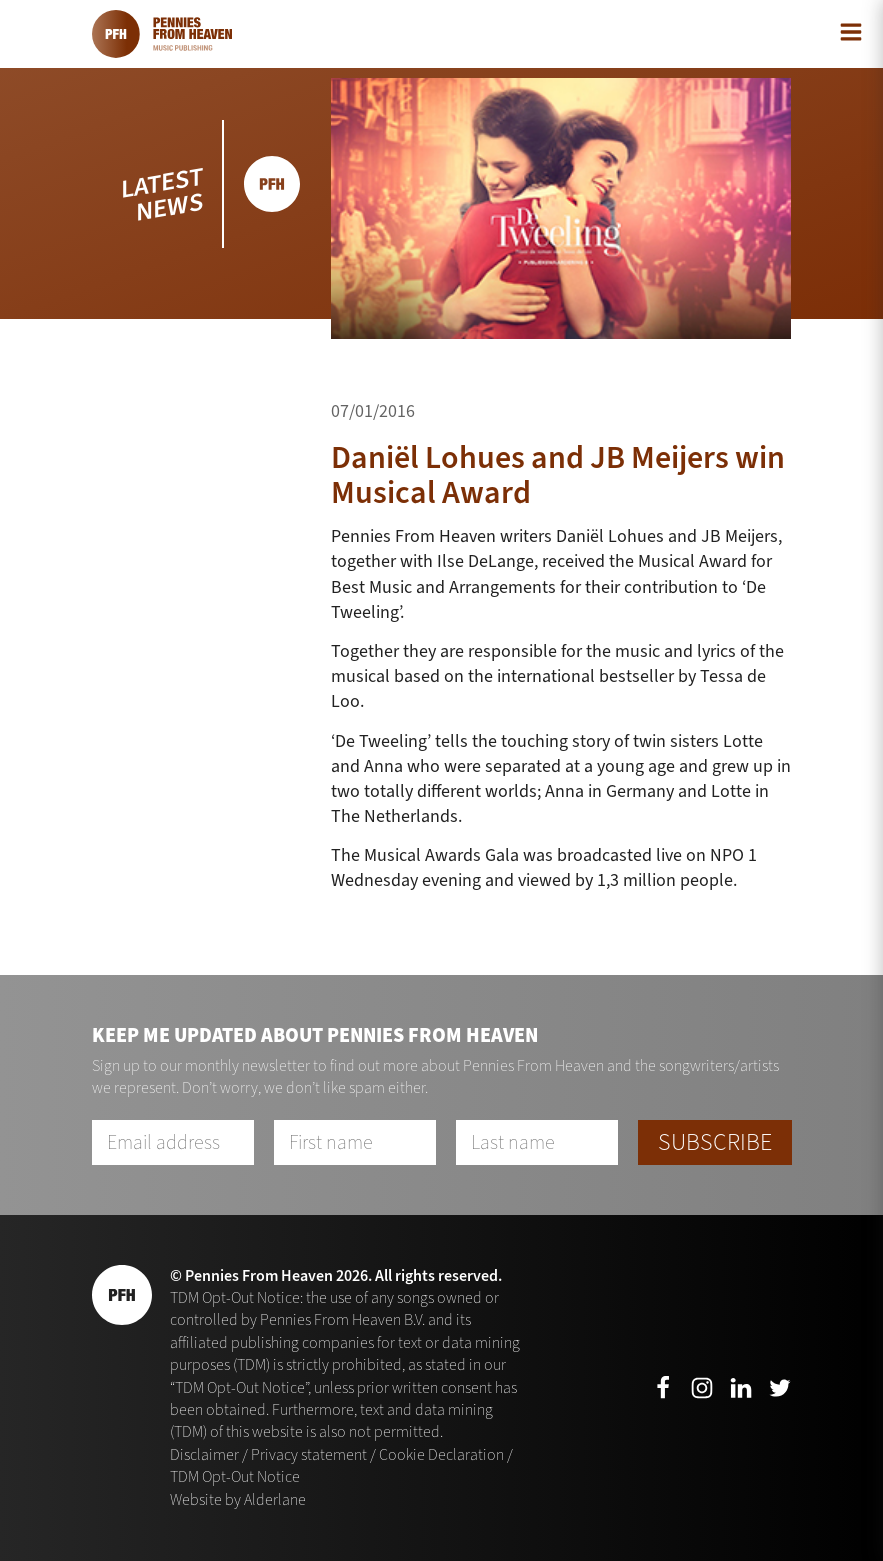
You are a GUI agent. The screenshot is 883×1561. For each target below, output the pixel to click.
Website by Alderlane (238, 1499)
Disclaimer (204, 1454)
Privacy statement (309, 1454)
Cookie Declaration (441, 1454)
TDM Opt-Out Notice (235, 1476)
